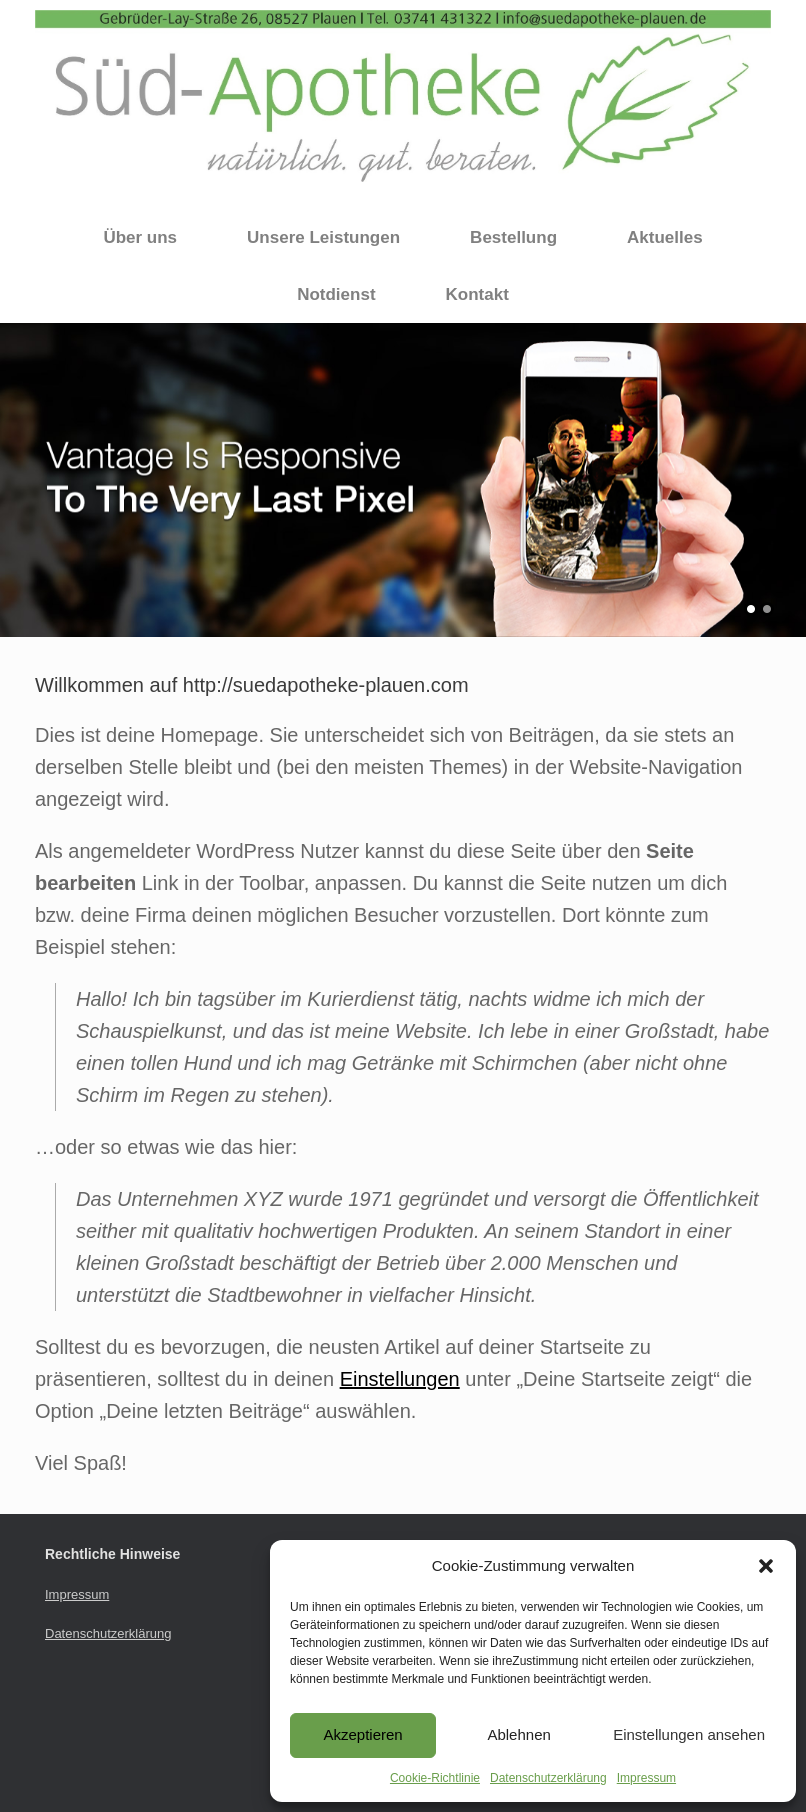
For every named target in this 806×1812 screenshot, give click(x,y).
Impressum (646, 1778)
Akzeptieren (362, 1734)
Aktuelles (665, 237)
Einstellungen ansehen (689, 1734)
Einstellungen (400, 1379)
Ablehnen (518, 1734)
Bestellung (513, 237)
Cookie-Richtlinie (435, 1778)
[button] (766, 1566)
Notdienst (336, 294)
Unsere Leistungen (323, 237)
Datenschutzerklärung (548, 1778)
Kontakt (477, 294)
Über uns (140, 237)
